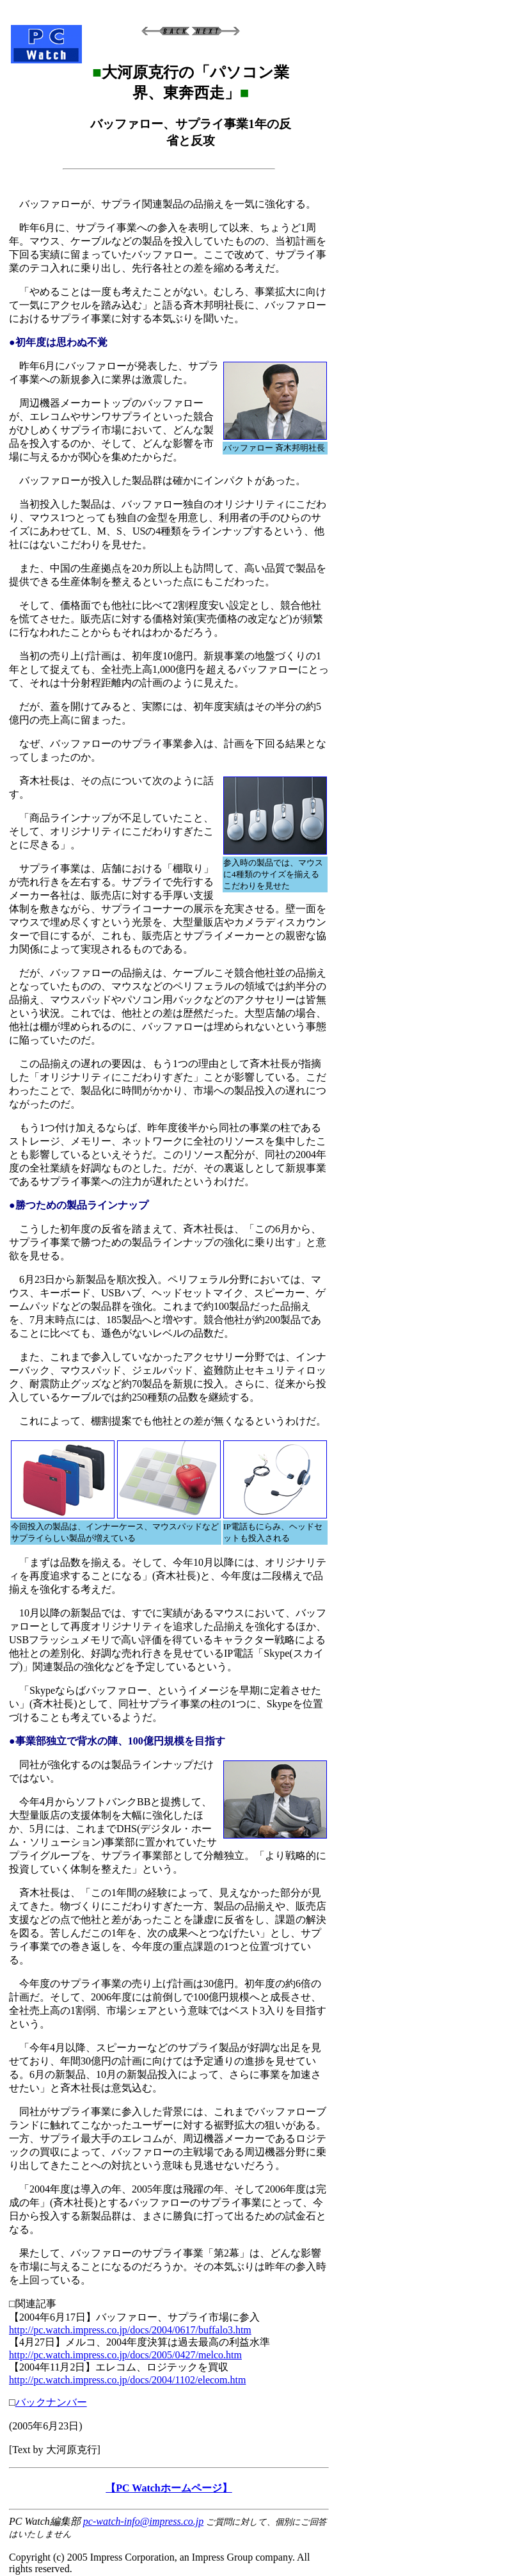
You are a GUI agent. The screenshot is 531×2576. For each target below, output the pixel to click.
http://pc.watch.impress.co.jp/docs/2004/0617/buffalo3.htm (130, 2329)
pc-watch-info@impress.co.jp (143, 2521)
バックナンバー (51, 2402)
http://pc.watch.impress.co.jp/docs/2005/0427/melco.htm (125, 2354)
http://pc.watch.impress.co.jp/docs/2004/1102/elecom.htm (127, 2379)
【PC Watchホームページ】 (169, 2488)
